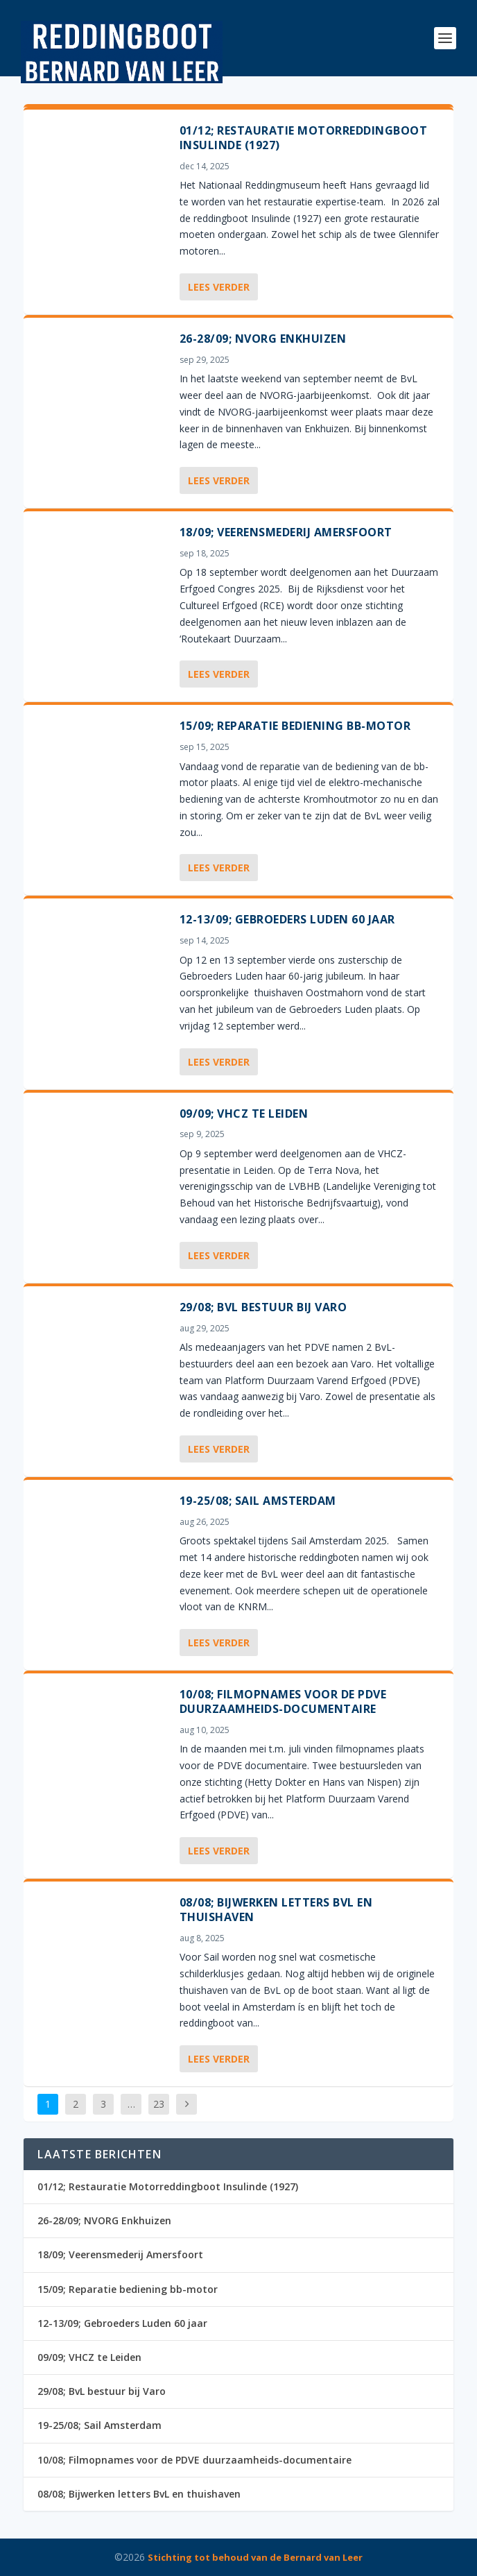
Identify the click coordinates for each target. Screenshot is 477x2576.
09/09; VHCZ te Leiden (244, 1113)
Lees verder (219, 286)
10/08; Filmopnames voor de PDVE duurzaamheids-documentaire (283, 1701)
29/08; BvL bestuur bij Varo (263, 1307)
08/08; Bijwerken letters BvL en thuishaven (276, 1910)
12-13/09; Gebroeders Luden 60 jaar (287, 919)
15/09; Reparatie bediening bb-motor (295, 725)
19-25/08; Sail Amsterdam (258, 1500)
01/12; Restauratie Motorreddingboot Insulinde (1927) (304, 138)
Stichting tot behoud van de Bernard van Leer (255, 2557)
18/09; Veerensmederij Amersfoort (286, 532)
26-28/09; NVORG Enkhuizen (263, 338)
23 (158, 2103)
